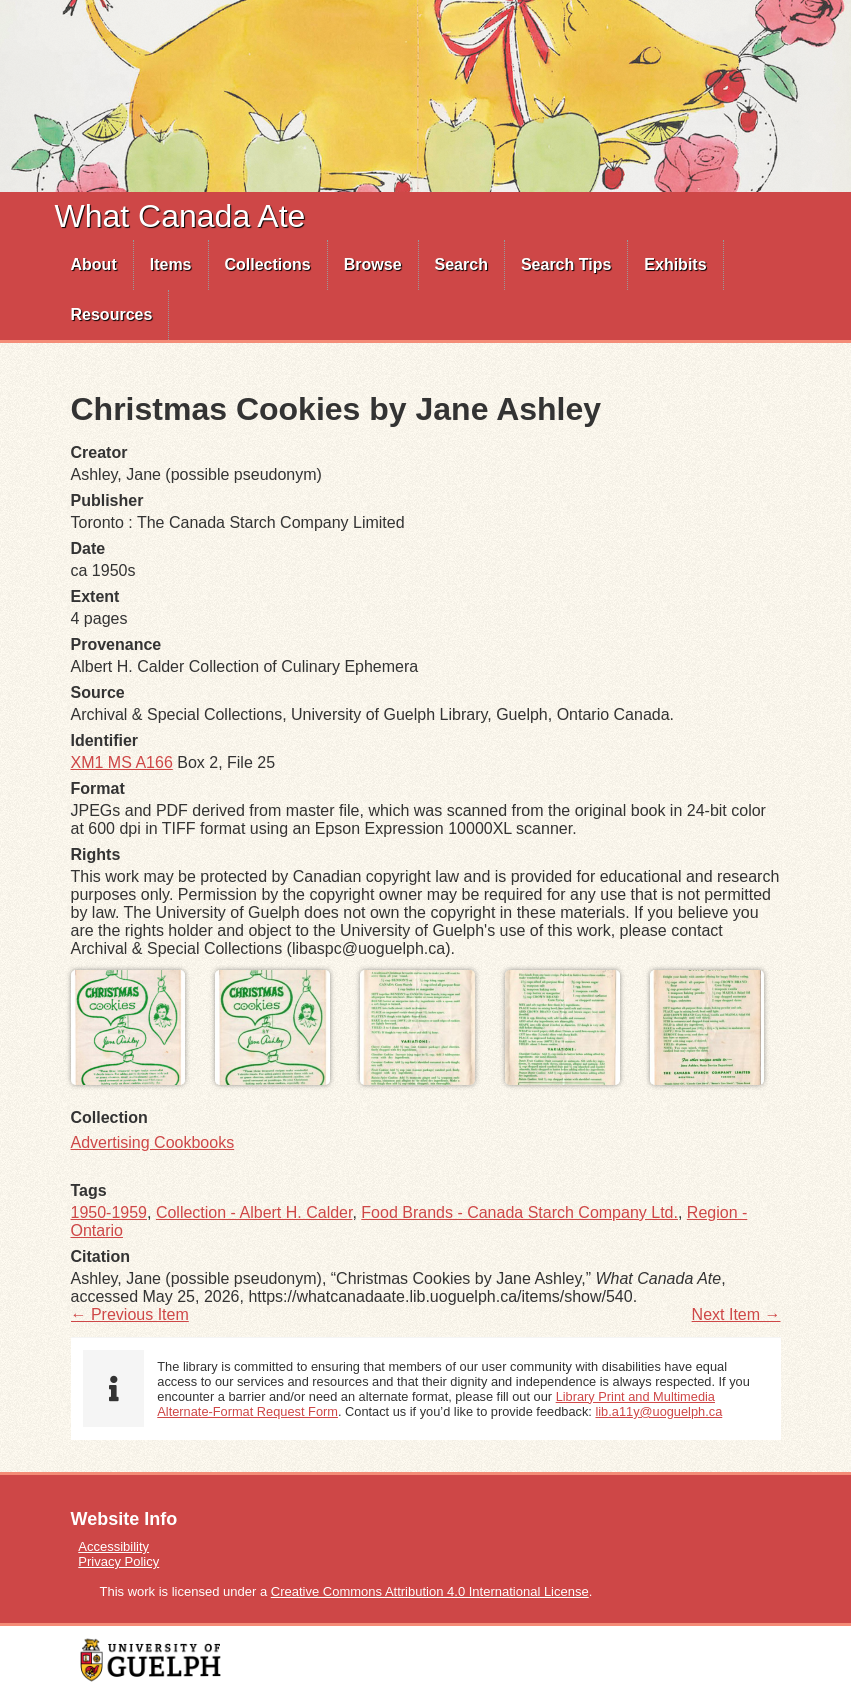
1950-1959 (109, 1212)
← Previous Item (130, 1314)
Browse (373, 264)
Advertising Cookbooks (153, 1142)
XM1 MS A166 (122, 762)
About (94, 264)
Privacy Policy (118, 1561)
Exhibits (675, 264)
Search (461, 264)
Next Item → (736, 1314)
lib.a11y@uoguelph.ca (658, 1411)
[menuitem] (94, 265)
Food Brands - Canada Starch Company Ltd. (519, 1212)
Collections (268, 264)
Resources (112, 314)
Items (171, 264)
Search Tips (566, 264)
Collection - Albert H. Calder (254, 1212)
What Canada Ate (180, 216)
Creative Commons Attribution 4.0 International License (430, 1591)
